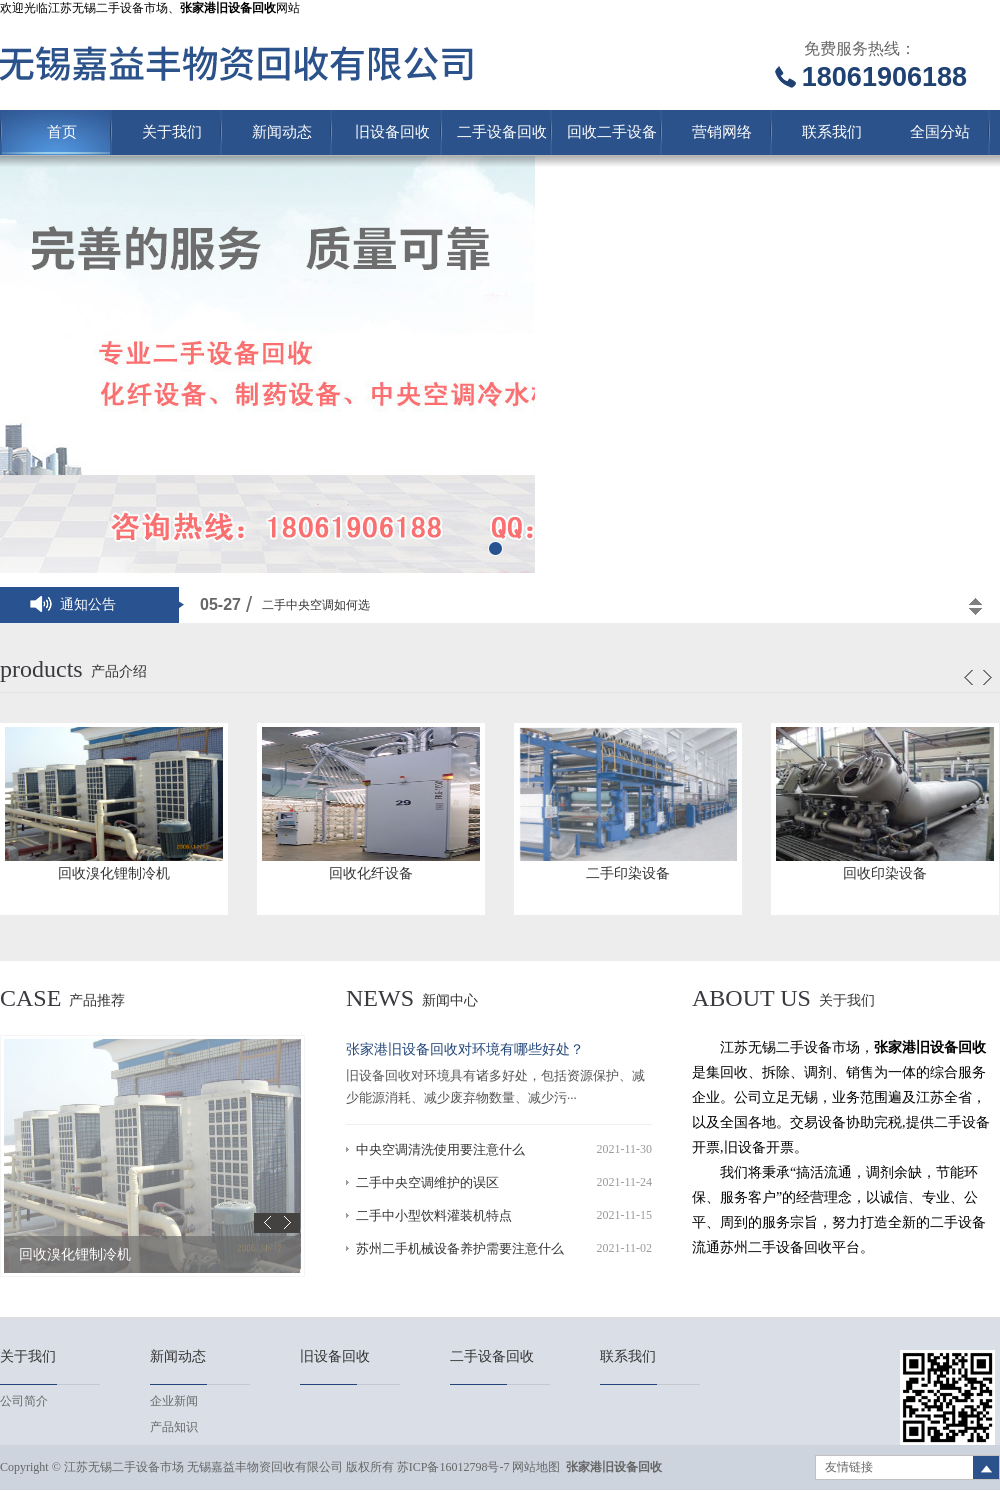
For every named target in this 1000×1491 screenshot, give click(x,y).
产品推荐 (97, 1000)
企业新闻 (174, 1401)
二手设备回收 (502, 132)
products (41, 669)
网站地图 (536, 1467)
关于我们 (172, 132)
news (380, 998)
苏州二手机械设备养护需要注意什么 (460, 1248)
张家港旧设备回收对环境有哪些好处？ (465, 1049)
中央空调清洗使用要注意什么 (440, 1149)
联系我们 (832, 132)
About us (751, 998)
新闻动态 (282, 132)
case (30, 998)
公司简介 (24, 1401)
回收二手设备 (612, 132)
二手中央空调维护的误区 (427, 1182)
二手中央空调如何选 (316, 605)
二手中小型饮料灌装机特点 (434, 1215)
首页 (62, 132)
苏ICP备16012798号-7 (453, 1467)
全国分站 (940, 132)
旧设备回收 (392, 132)
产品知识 (174, 1427)
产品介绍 (119, 671)
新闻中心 (450, 1000)
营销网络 (722, 132)
